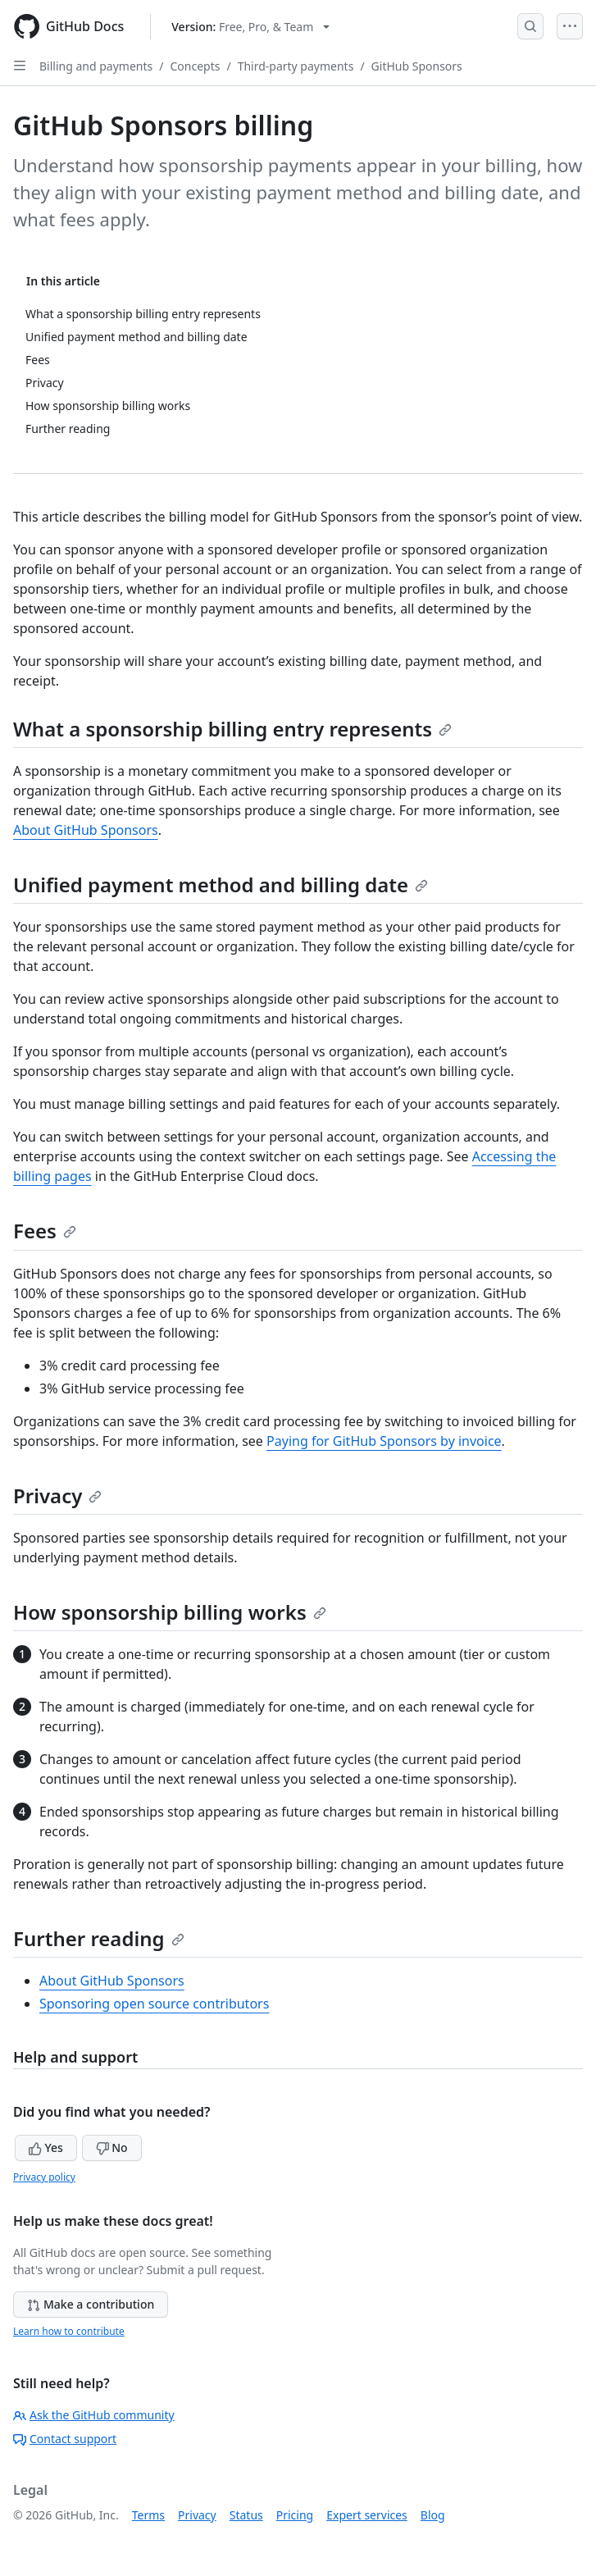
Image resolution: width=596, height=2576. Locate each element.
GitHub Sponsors (416, 66)
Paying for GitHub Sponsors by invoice (384, 1441)
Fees (44, 1230)
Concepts (195, 66)
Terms (148, 2515)
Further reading (98, 1938)
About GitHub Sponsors (85, 830)
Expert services (366, 2515)
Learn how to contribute (69, 2331)
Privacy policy (44, 2177)
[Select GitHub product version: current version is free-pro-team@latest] (250, 26)
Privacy (57, 1495)
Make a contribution (90, 2304)
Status (246, 2515)
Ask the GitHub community (94, 2415)
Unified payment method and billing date (220, 884)
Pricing (294, 2515)
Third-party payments (296, 66)
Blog (433, 2515)
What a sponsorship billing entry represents (232, 728)
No (112, 2147)
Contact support (64, 2438)
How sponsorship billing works (169, 1611)
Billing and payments (95, 66)
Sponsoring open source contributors (154, 2004)
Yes (46, 2147)
